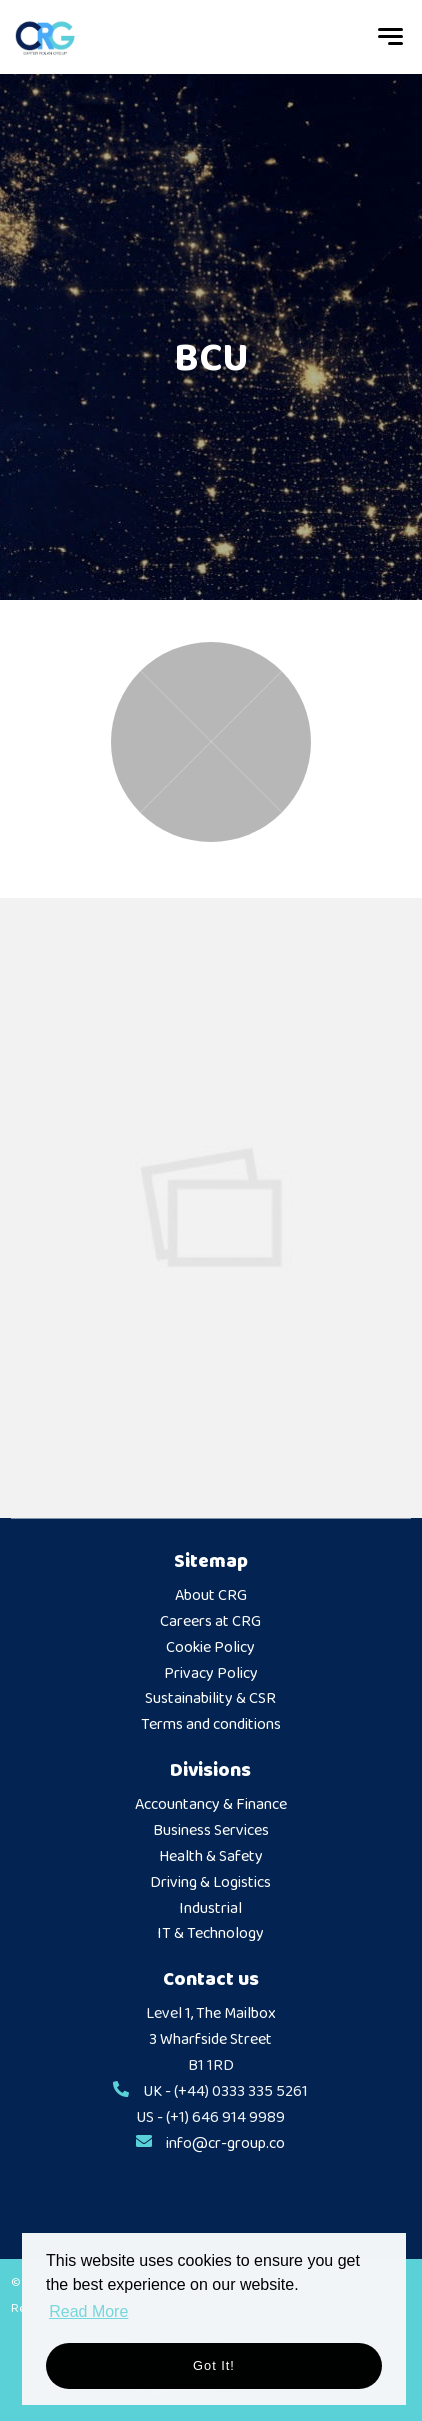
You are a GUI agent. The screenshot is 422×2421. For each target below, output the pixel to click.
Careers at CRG (210, 1622)
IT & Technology (210, 1934)
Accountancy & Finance (211, 1805)
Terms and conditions (211, 1725)
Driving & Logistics (210, 1883)
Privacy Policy (211, 1674)
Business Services (211, 1831)
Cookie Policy (210, 1648)
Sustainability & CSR (210, 1699)
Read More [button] (88, 2311)
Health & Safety (211, 1857)
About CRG (211, 1596)
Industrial (210, 1909)
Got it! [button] (214, 2365)
